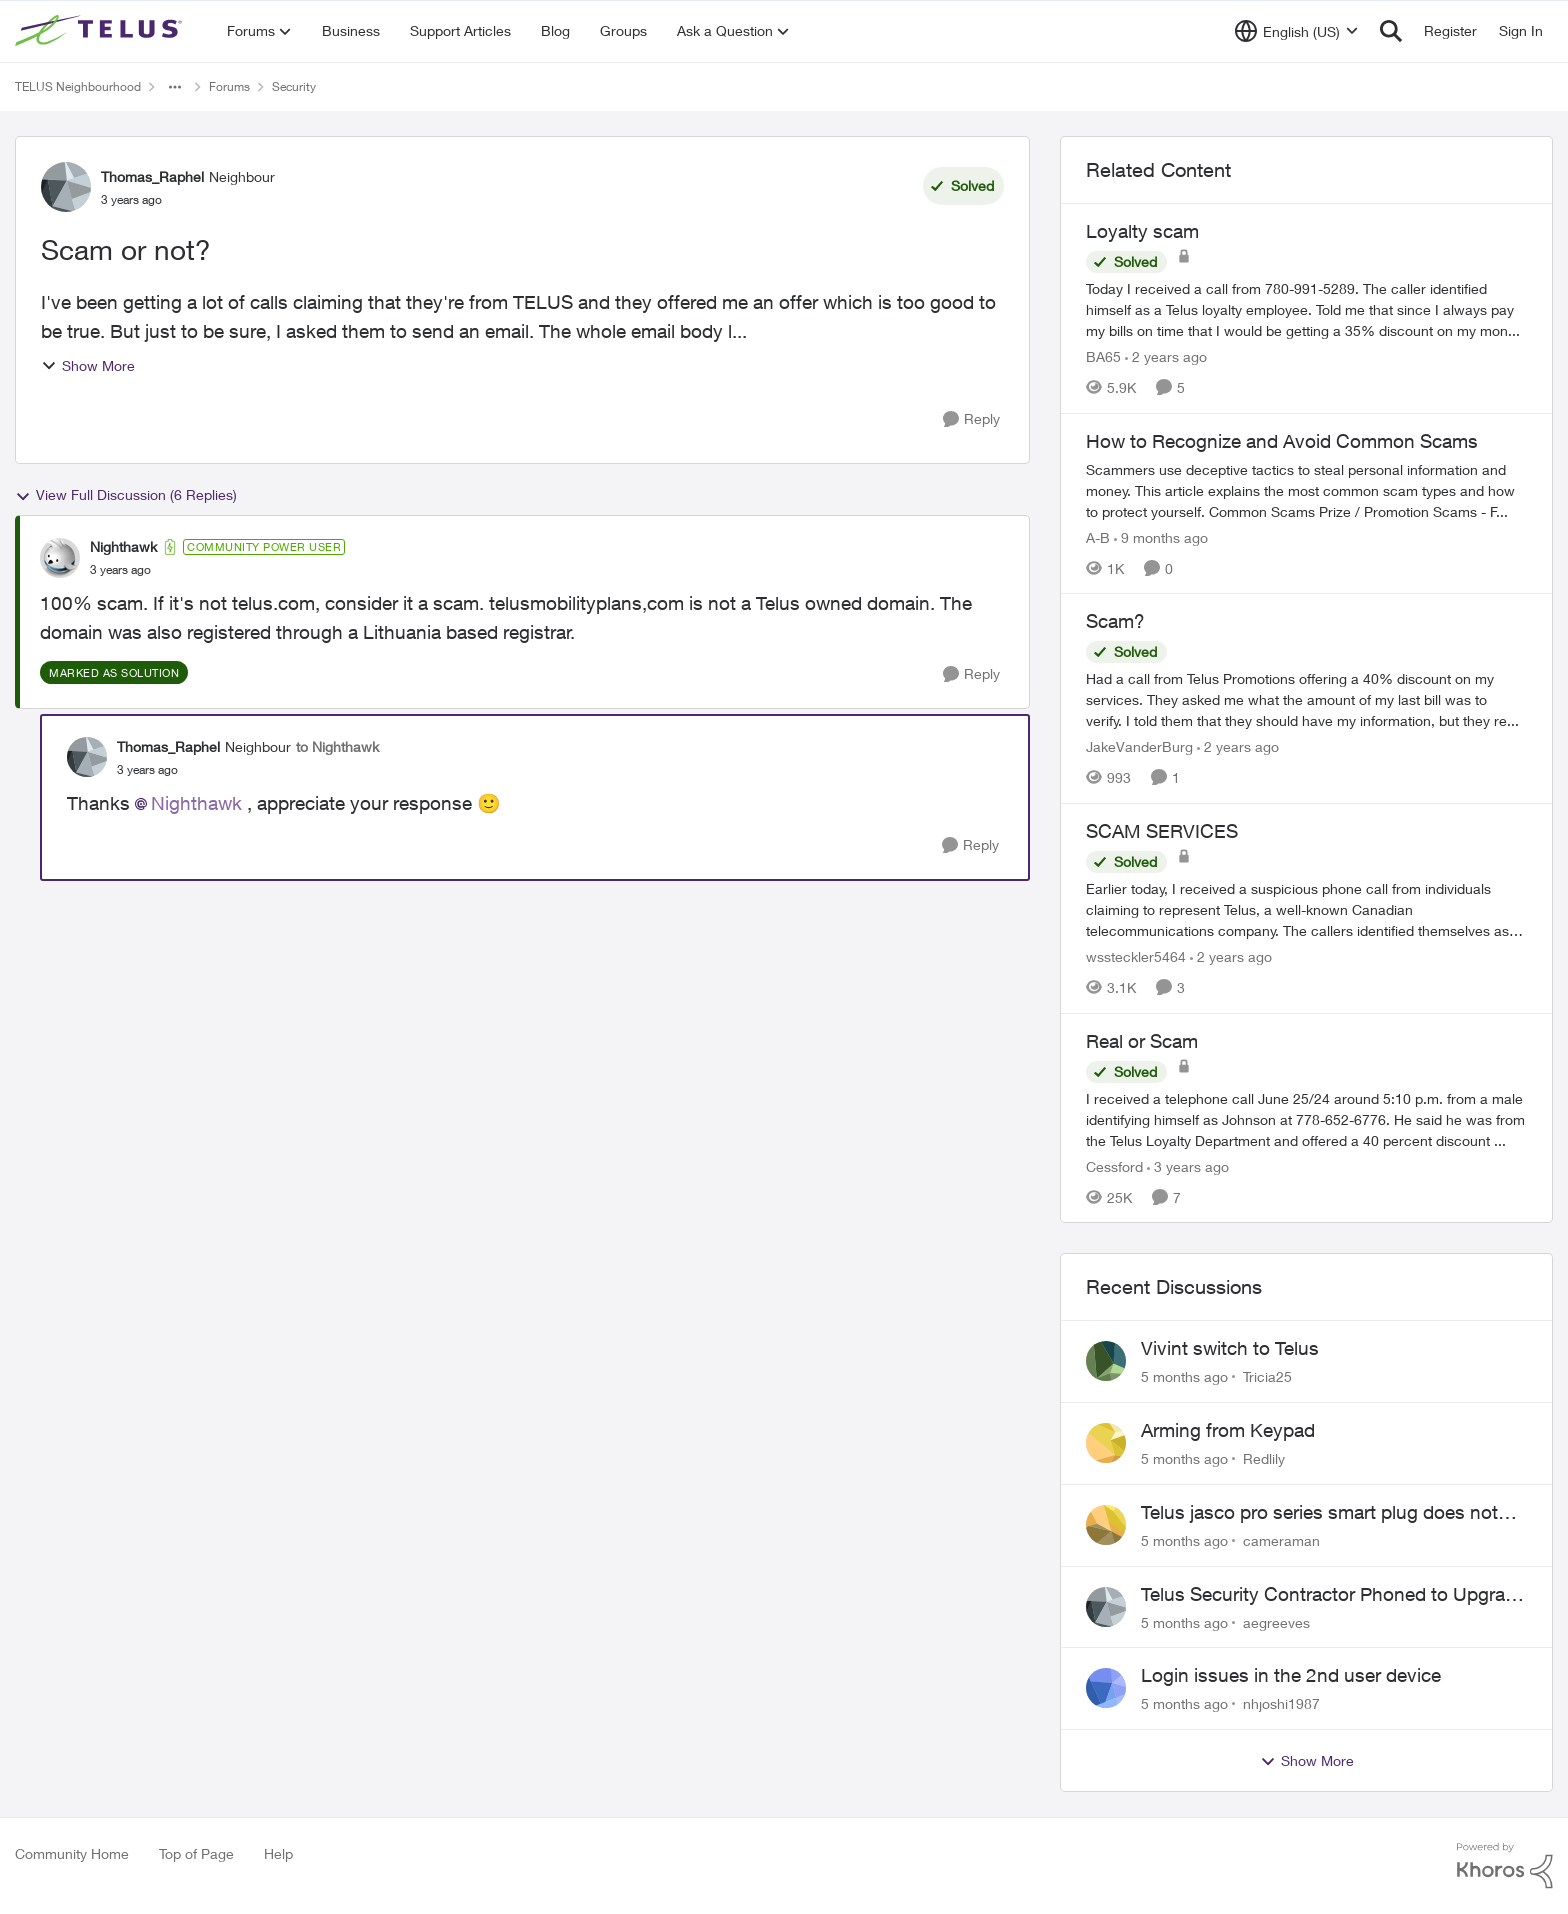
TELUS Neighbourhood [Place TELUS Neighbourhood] (78, 86)
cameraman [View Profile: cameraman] (1281, 1540)
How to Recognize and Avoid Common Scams (1282, 441)
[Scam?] (1306, 699)
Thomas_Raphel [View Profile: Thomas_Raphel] (152, 176)
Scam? (1115, 621)
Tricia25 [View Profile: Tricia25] (1267, 1376)
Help (278, 1853)
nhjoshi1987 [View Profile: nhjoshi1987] (1281, 1703)
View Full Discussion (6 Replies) (126, 495)
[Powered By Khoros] (1505, 1866)
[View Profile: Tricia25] (1106, 1361)
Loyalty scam (1142, 231)
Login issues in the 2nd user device (1291, 1675)
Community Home (72, 1853)
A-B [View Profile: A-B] (1098, 536)
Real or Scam (1142, 1041)
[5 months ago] (1184, 1376)
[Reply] (971, 419)
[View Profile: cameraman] (1106, 1525)
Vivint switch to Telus (1230, 1348)
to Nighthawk (337, 746)
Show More (88, 365)
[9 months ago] (1161, 536)
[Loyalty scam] (1306, 309)
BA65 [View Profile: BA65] (1103, 356)
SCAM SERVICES (1162, 831)
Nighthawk (196, 803)
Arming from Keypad (1228, 1430)
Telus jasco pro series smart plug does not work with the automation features (1319, 1513)
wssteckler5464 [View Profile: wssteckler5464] (1136, 956)
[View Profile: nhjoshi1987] (1106, 1688)
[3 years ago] (1188, 1165)
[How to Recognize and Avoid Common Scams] (1306, 489)
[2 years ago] (1166, 356)
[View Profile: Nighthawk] (60, 558)
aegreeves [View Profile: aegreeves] (1276, 1621)
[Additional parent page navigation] (175, 87)
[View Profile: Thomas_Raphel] (66, 187)
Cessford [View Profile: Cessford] (1114, 1165)
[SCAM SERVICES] (1306, 909)
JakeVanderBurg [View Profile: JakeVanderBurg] (1139, 746)
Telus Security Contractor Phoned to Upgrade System (1333, 1595)
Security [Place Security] (294, 86)
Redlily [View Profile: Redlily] (1264, 1458)
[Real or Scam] (1306, 1118)
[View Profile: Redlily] (1106, 1443)
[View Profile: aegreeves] (1106, 1607)
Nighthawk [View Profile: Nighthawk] (123, 546)
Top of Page (196, 1853)
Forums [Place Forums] (229, 86)
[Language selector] (1296, 31)
